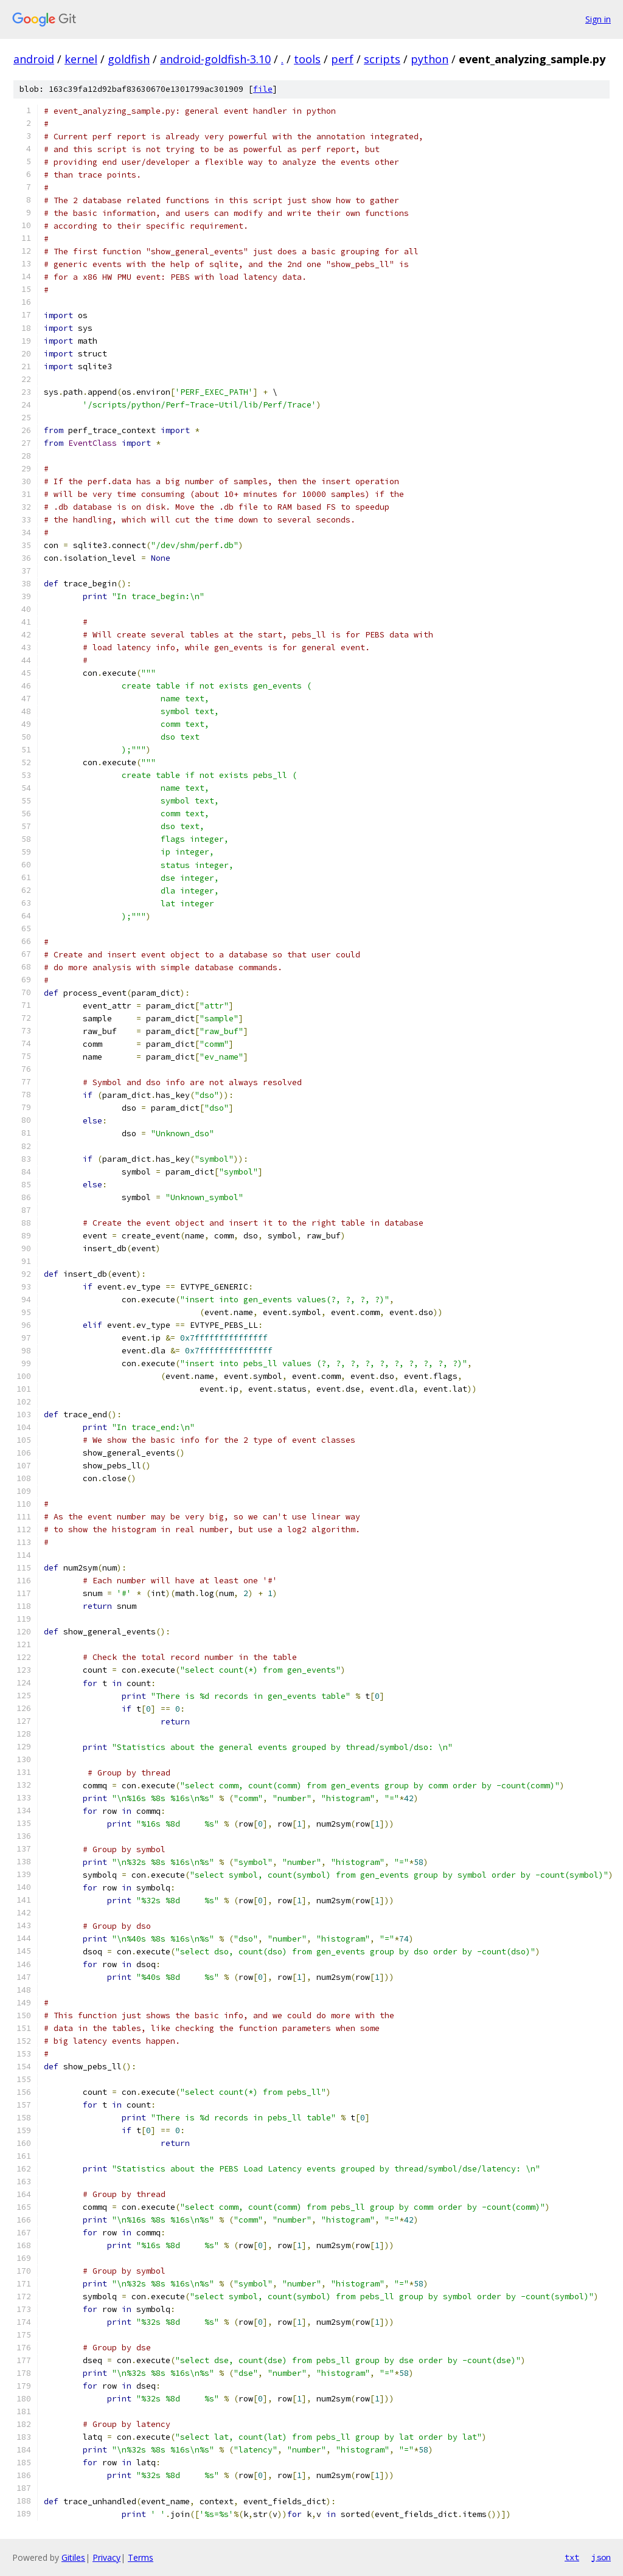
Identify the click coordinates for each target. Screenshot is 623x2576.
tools (307, 59)
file (263, 89)
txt (572, 2557)
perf (342, 59)
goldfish (129, 59)
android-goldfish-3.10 (215, 59)
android (33, 59)
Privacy (106, 2557)
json (601, 2557)
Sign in (598, 19)
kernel (80, 59)
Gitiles (73, 2557)
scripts (382, 59)
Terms (140, 2557)
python (429, 59)
